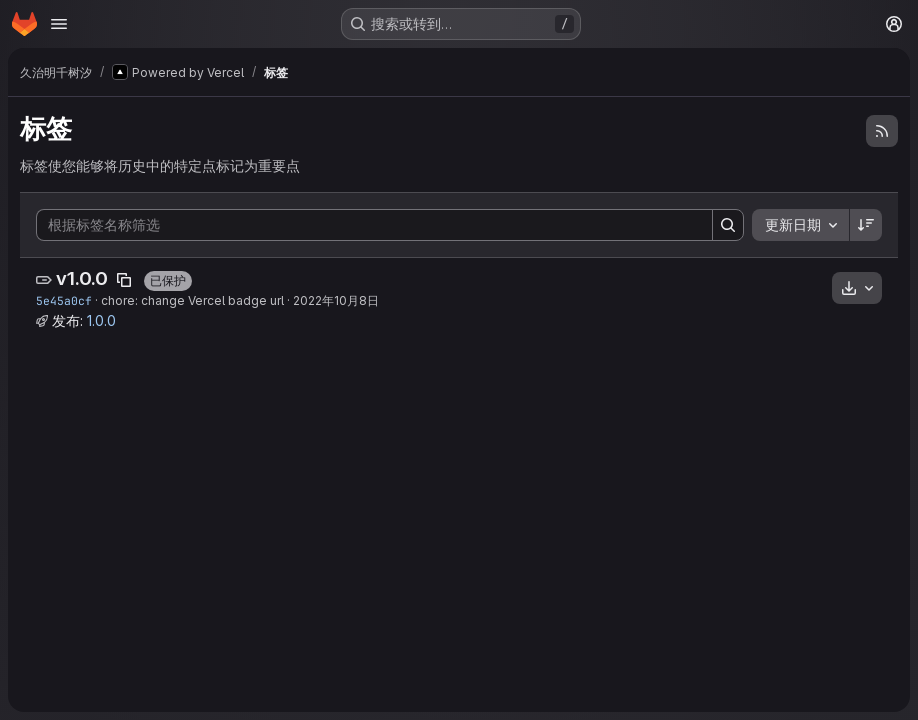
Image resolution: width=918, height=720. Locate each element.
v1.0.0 (82, 278)
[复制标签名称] (124, 280)
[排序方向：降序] (866, 225)
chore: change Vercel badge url (192, 300)
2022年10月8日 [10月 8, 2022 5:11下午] (336, 300)
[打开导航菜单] (59, 24)
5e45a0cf (64, 300)
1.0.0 (101, 320)
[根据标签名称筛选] (374, 225)
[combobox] (800, 225)
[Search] (728, 225)
